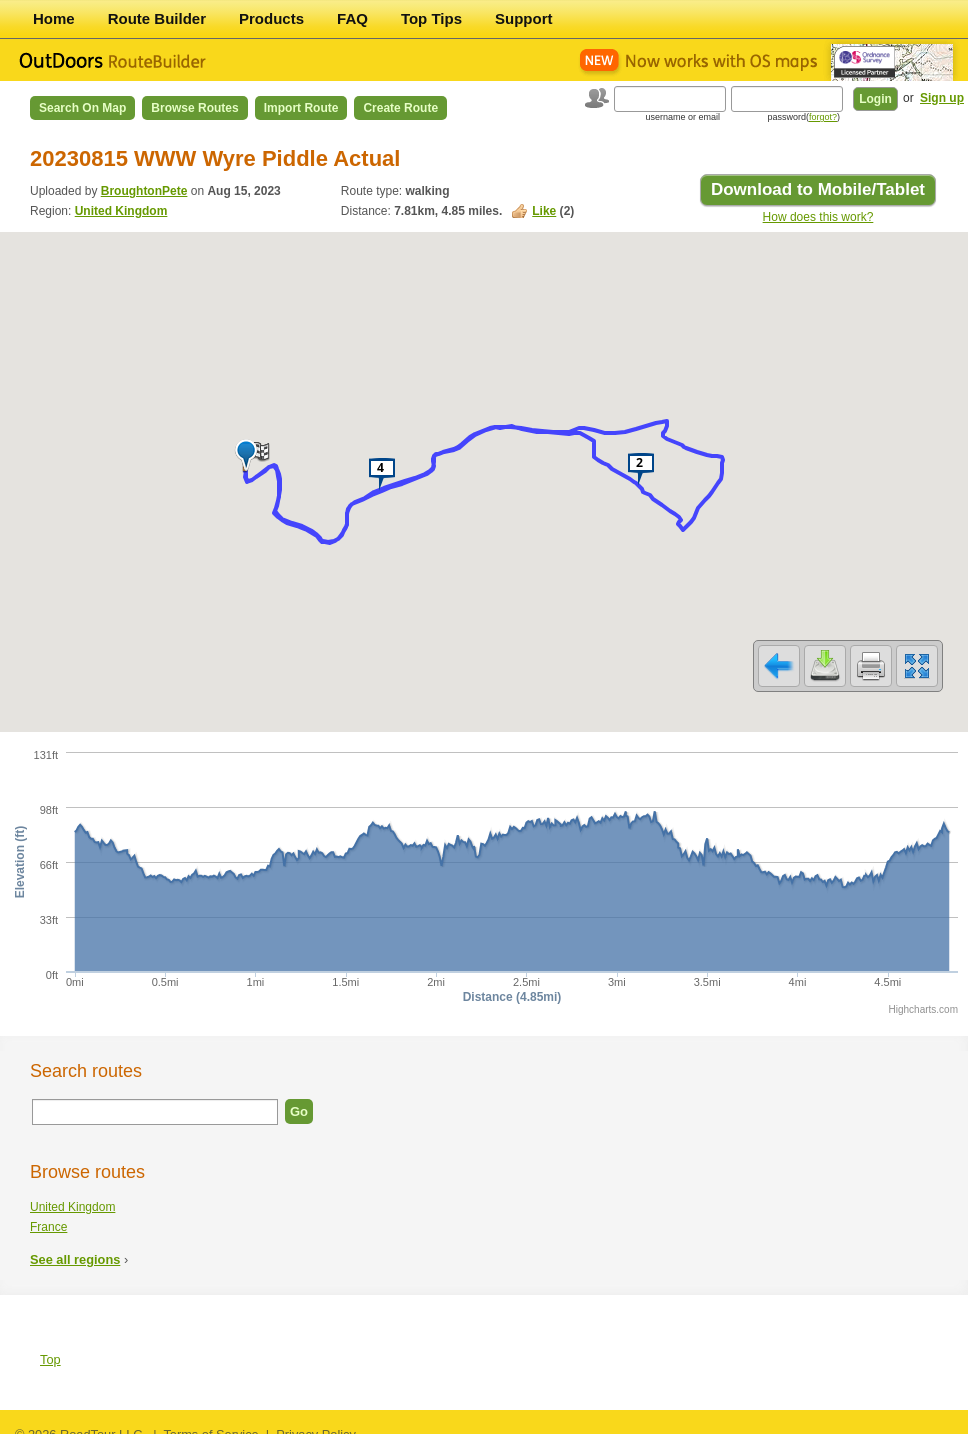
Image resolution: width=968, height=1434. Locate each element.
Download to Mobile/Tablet (818, 189)
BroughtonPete (144, 191)
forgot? (823, 117)
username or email (682, 117)
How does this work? (818, 217)
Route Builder (157, 18)
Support (524, 18)
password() (803, 117)
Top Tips (431, 18)
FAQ (352, 18)
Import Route (301, 108)
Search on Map (82, 108)
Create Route (400, 108)
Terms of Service (210, 1421)
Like (544, 211)
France (48, 1214)
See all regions (75, 1246)
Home (54, 18)
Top (50, 1346)
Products (271, 18)
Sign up (942, 98)
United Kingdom (121, 211)
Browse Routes (194, 108)
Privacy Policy (316, 1421)
